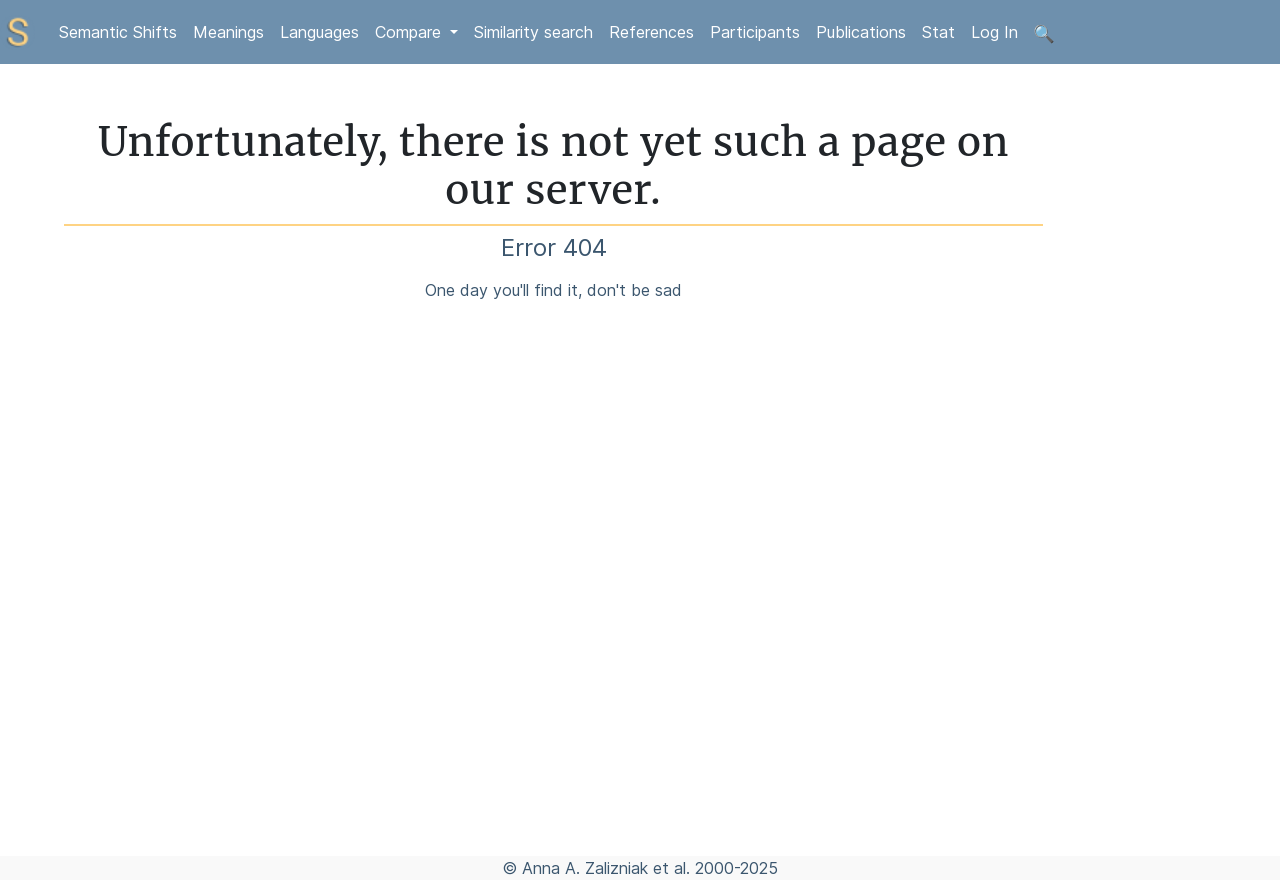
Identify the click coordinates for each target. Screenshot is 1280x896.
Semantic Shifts (118, 32)
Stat (938, 32)
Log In (994, 32)
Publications (861, 32)
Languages (319, 32)
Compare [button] (410, 32)
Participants (755, 32)
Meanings (228, 32)
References (651, 32)
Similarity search (533, 32)
